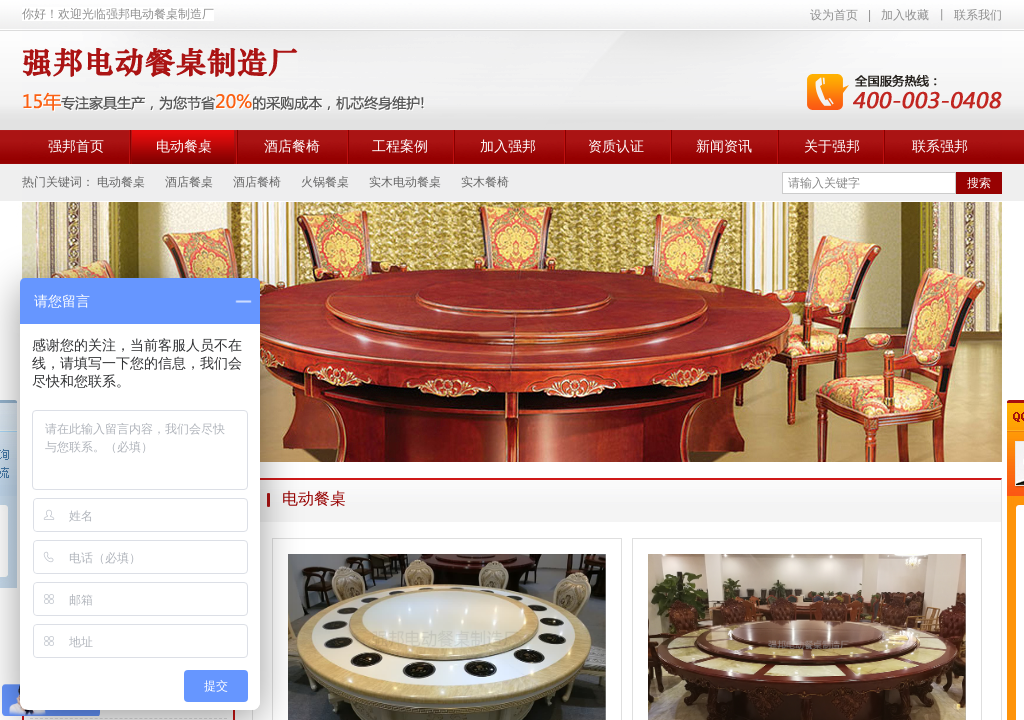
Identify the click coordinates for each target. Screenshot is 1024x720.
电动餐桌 (184, 146)
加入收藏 (905, 15)
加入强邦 (508, 146)
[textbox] (869, 183)
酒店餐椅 (292, 146)
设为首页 (834, 15)
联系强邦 (940, 146)
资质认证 (616, 146)
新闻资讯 (724, 146)
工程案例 (400, 146)
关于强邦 (832, 146)
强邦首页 (76, 146)
